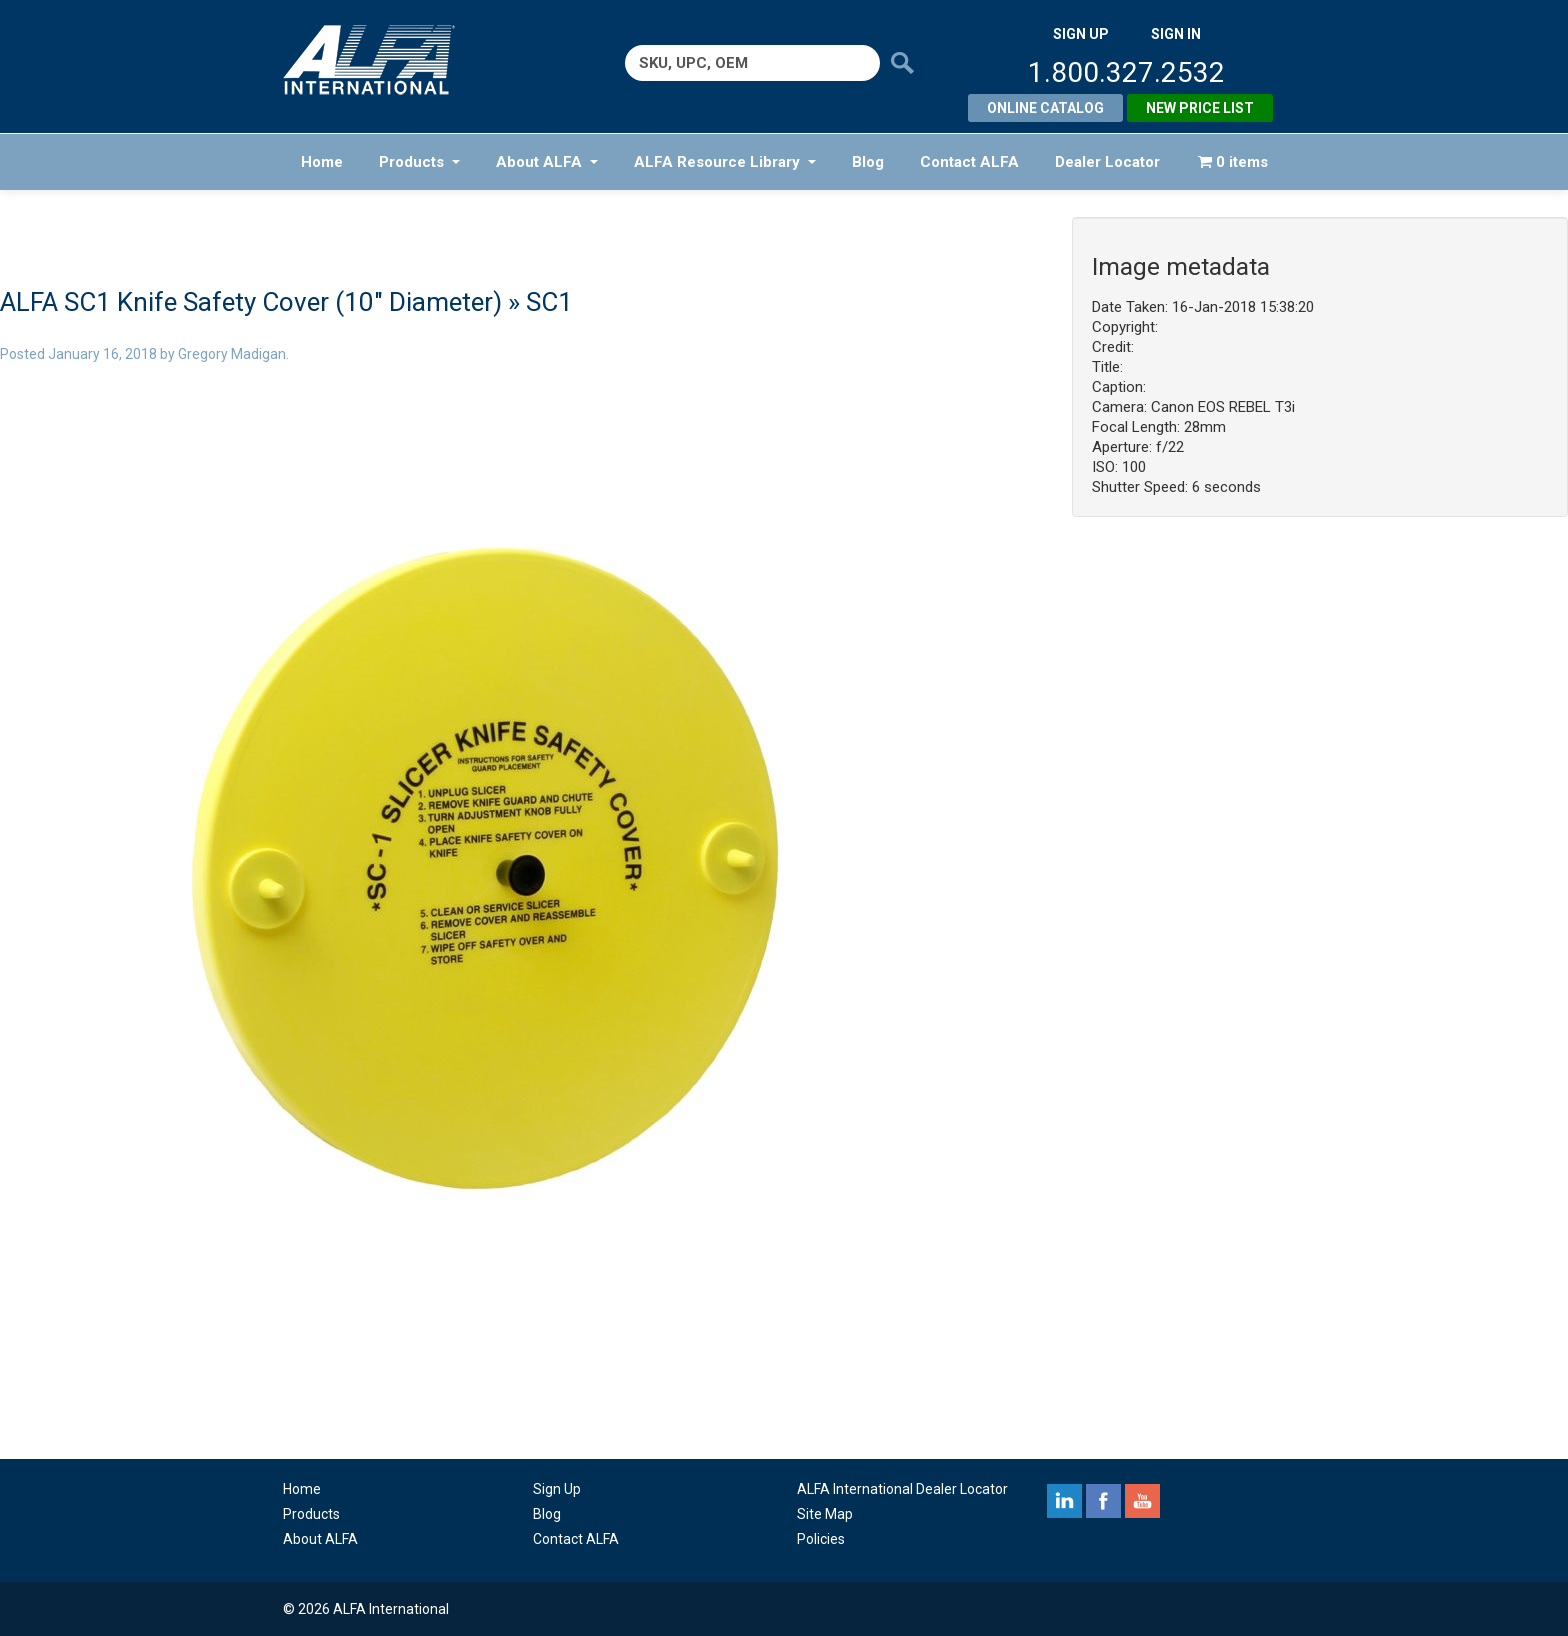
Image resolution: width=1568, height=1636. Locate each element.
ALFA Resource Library (725, 162)
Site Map (825, 1514)
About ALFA (547, 162)
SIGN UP (1081, 34)
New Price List (1200, 108)
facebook (1103, 1501)
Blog (868, 162)
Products (419, 162)
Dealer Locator (1107, 162)
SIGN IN (1176, 34)
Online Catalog (1045, 108)
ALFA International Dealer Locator (902, 1489)
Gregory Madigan (232, 354)
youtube (1142, 1501)
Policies (821, 1539)
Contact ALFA (969, 162)
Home (322, 162)
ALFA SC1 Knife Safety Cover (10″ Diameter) (251, 302)
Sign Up (557, 1489)
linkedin (1064, 1501)
